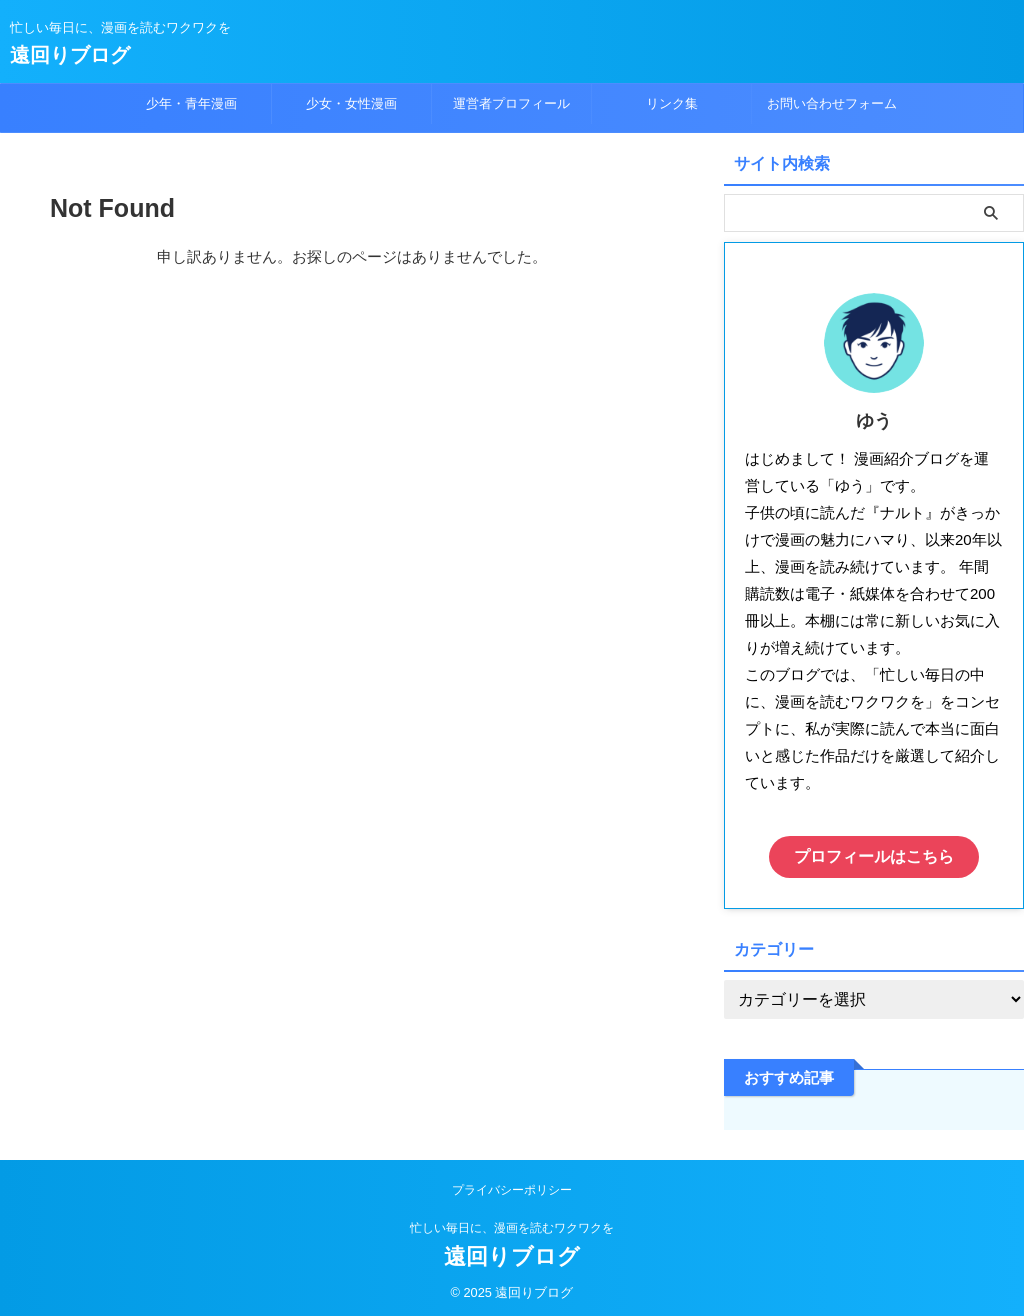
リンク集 (672, 103)
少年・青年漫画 (191, 103)
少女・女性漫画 (351, 103)
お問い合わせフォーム (832, 103)
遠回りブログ (70, 55)
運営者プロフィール (511, 103)
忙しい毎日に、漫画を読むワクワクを (512, 1223)
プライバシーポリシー (512, 1185)
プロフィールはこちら (874, 854)
